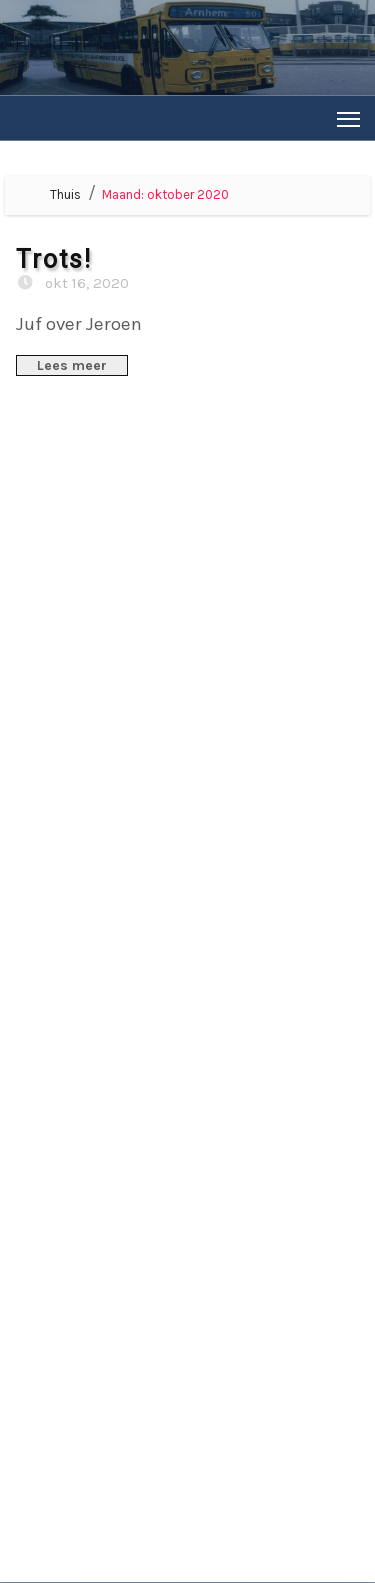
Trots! (54, 259)
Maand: (165, 194)
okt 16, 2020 (85, 283)
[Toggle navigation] (348, 118)
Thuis (65, 194)
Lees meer (72, 365)
